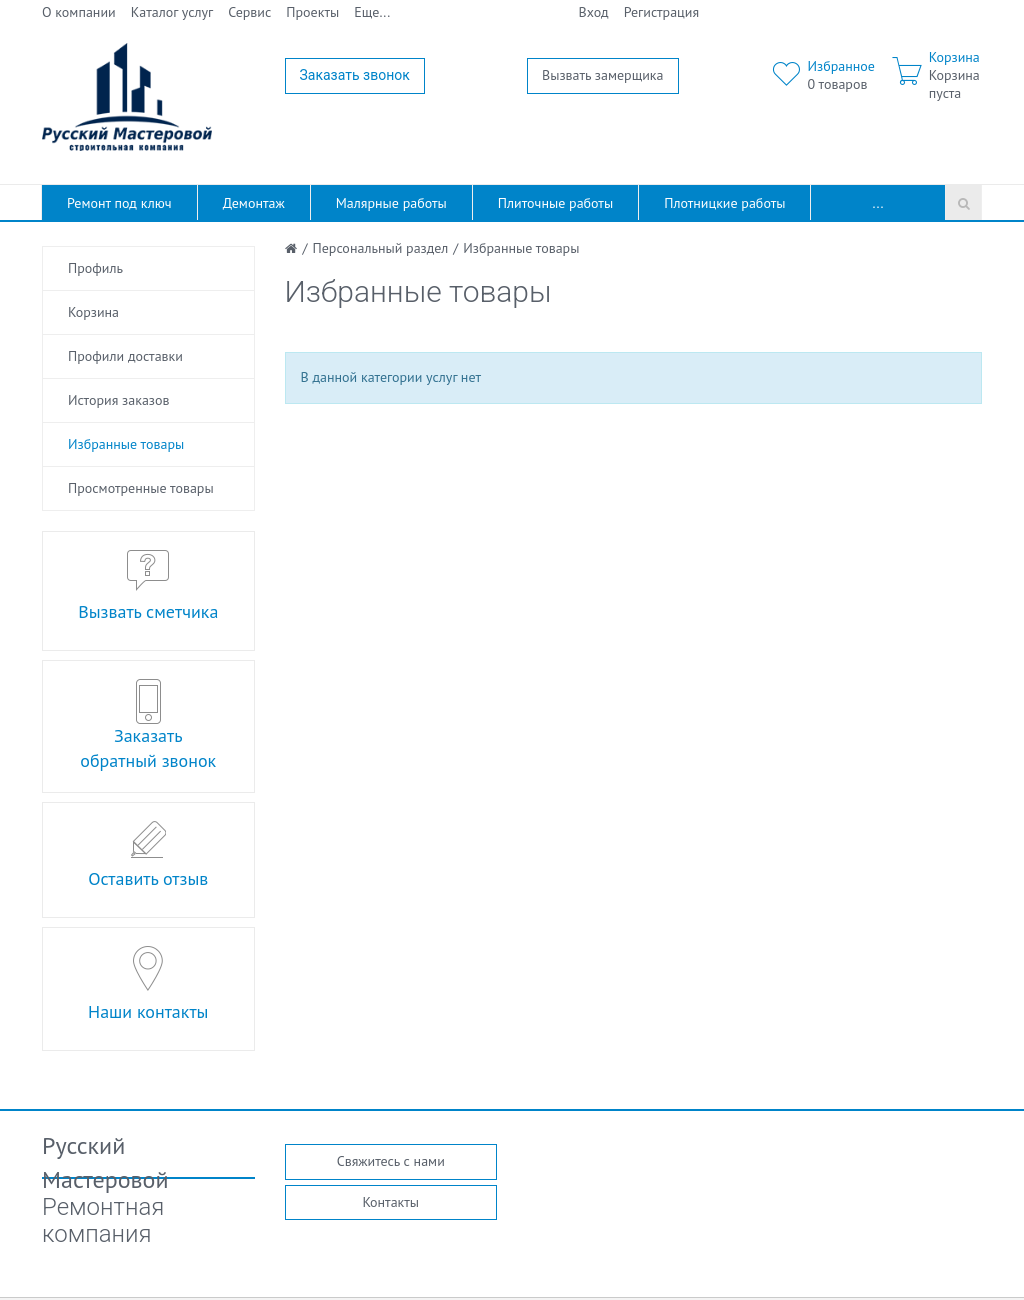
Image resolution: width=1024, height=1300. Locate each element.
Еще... (372, 12)
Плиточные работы (555, 203)
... (878, 203)
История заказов (119, 400)
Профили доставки (125, 356)
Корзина (93, 312)
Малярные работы (391, 203)
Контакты (390, 1202)
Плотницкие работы (724, 203)
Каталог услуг (172, 12)
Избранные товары (126, 444)
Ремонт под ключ (119, 203)
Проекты (312, 12)
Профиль (95, 268)
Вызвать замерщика (603, 75)
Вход (594, 12)
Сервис (249, 12)
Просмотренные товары (141, 488)
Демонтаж (254, 203)
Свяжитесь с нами (391, 1161)
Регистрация (661, 12)
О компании (79, 12)
